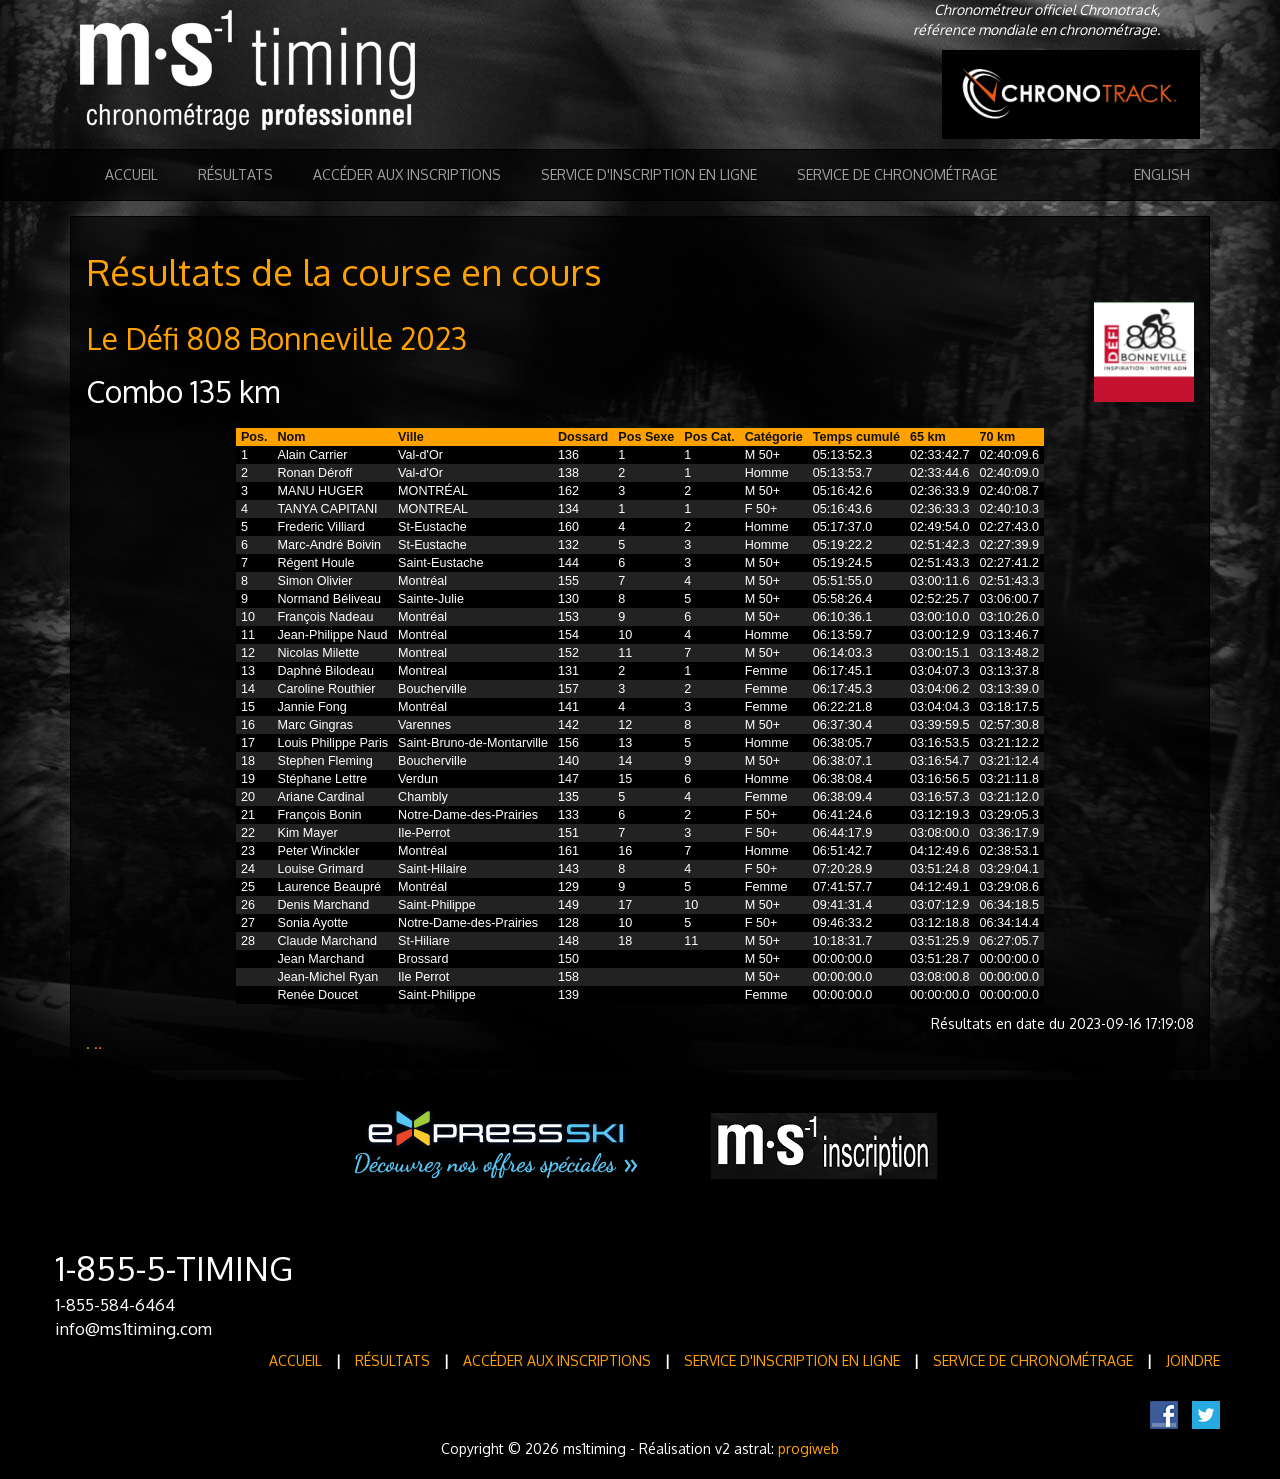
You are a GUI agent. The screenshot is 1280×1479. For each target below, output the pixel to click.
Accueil (131, 174)
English (1162, 174)
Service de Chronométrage (897, 174)
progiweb (808, 1448)
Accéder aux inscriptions (407, 174)
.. (98, 1043)
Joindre (1193, 1360)
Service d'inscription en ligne (649, 174)
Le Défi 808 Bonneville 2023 (276, 338)
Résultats (235, 174)
